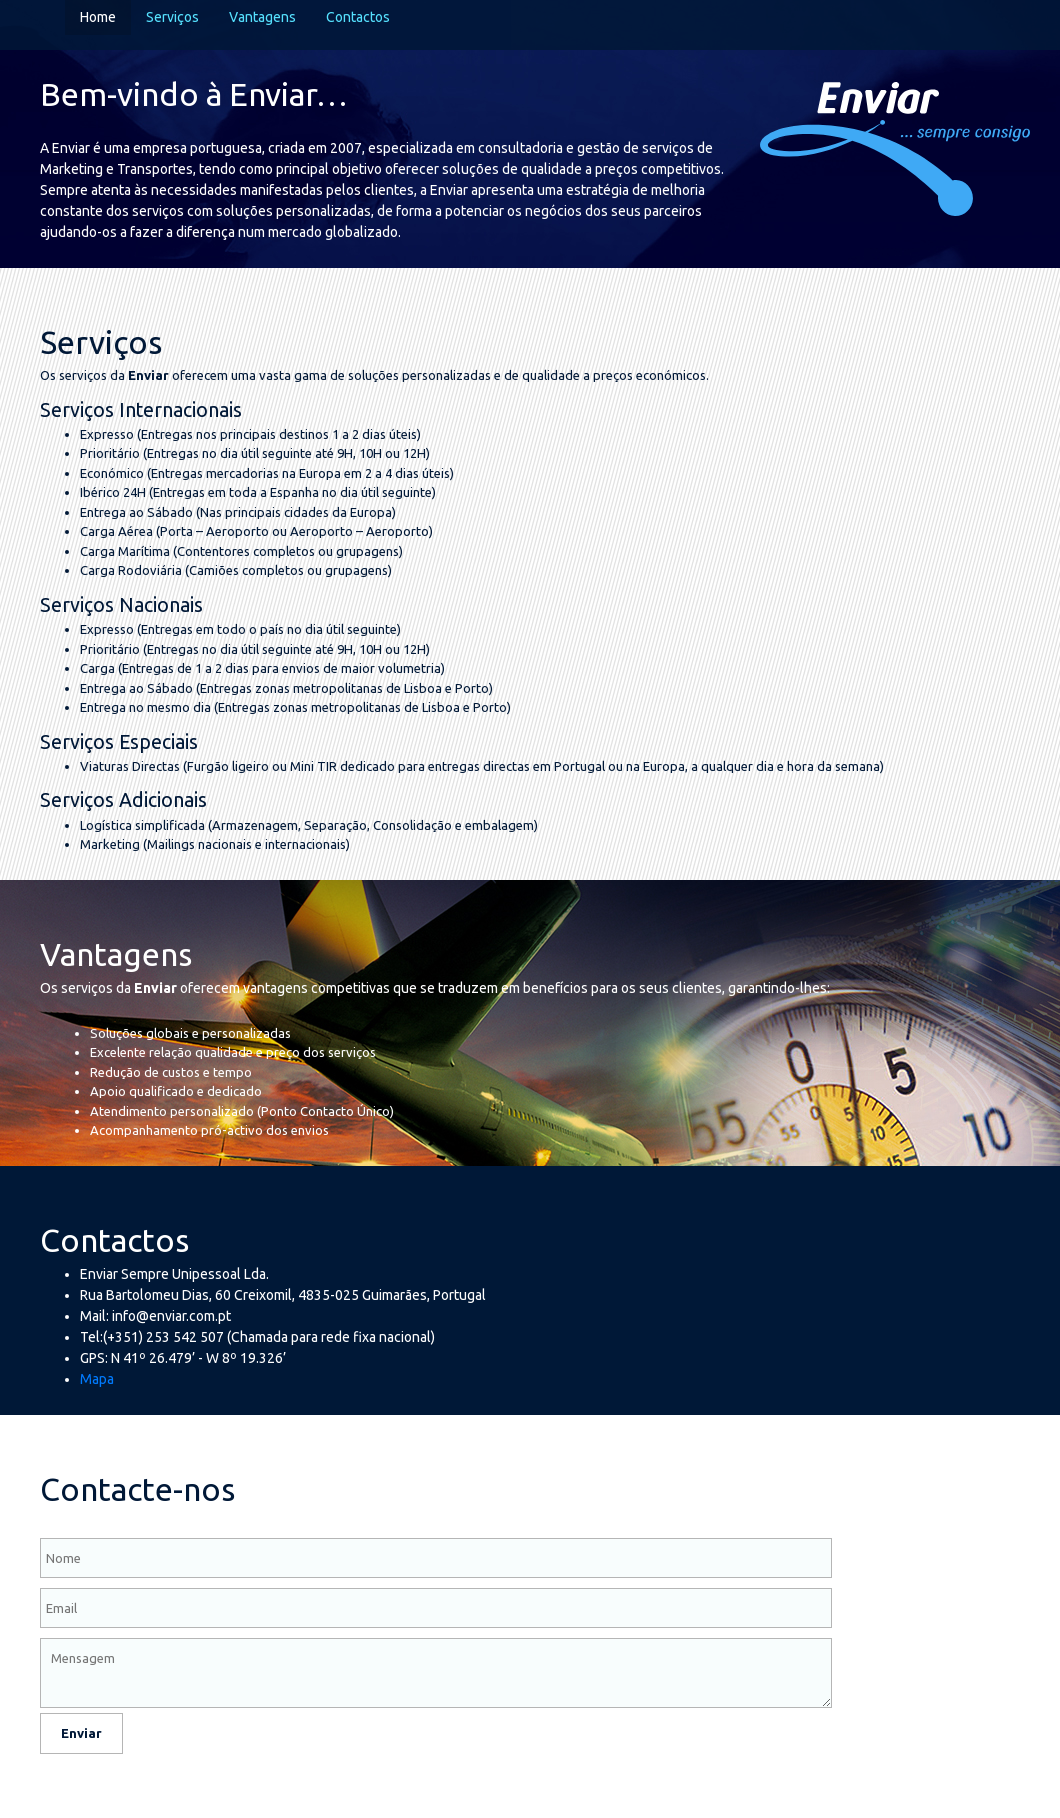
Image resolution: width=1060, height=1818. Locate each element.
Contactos (358, 17)
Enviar (81, 1733)
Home (98, 17)
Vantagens (262, 17)
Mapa (97, 1379)
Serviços (172, 17)
